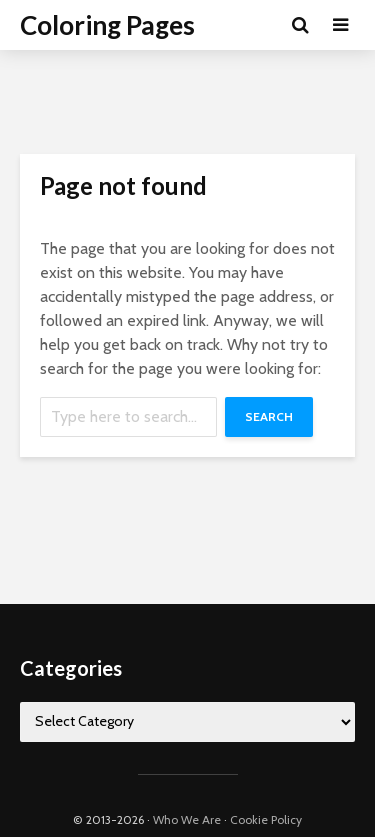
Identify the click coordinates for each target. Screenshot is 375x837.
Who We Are (187, 819)
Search (269, 416)
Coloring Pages (107, 25)
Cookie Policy (266, 819)
